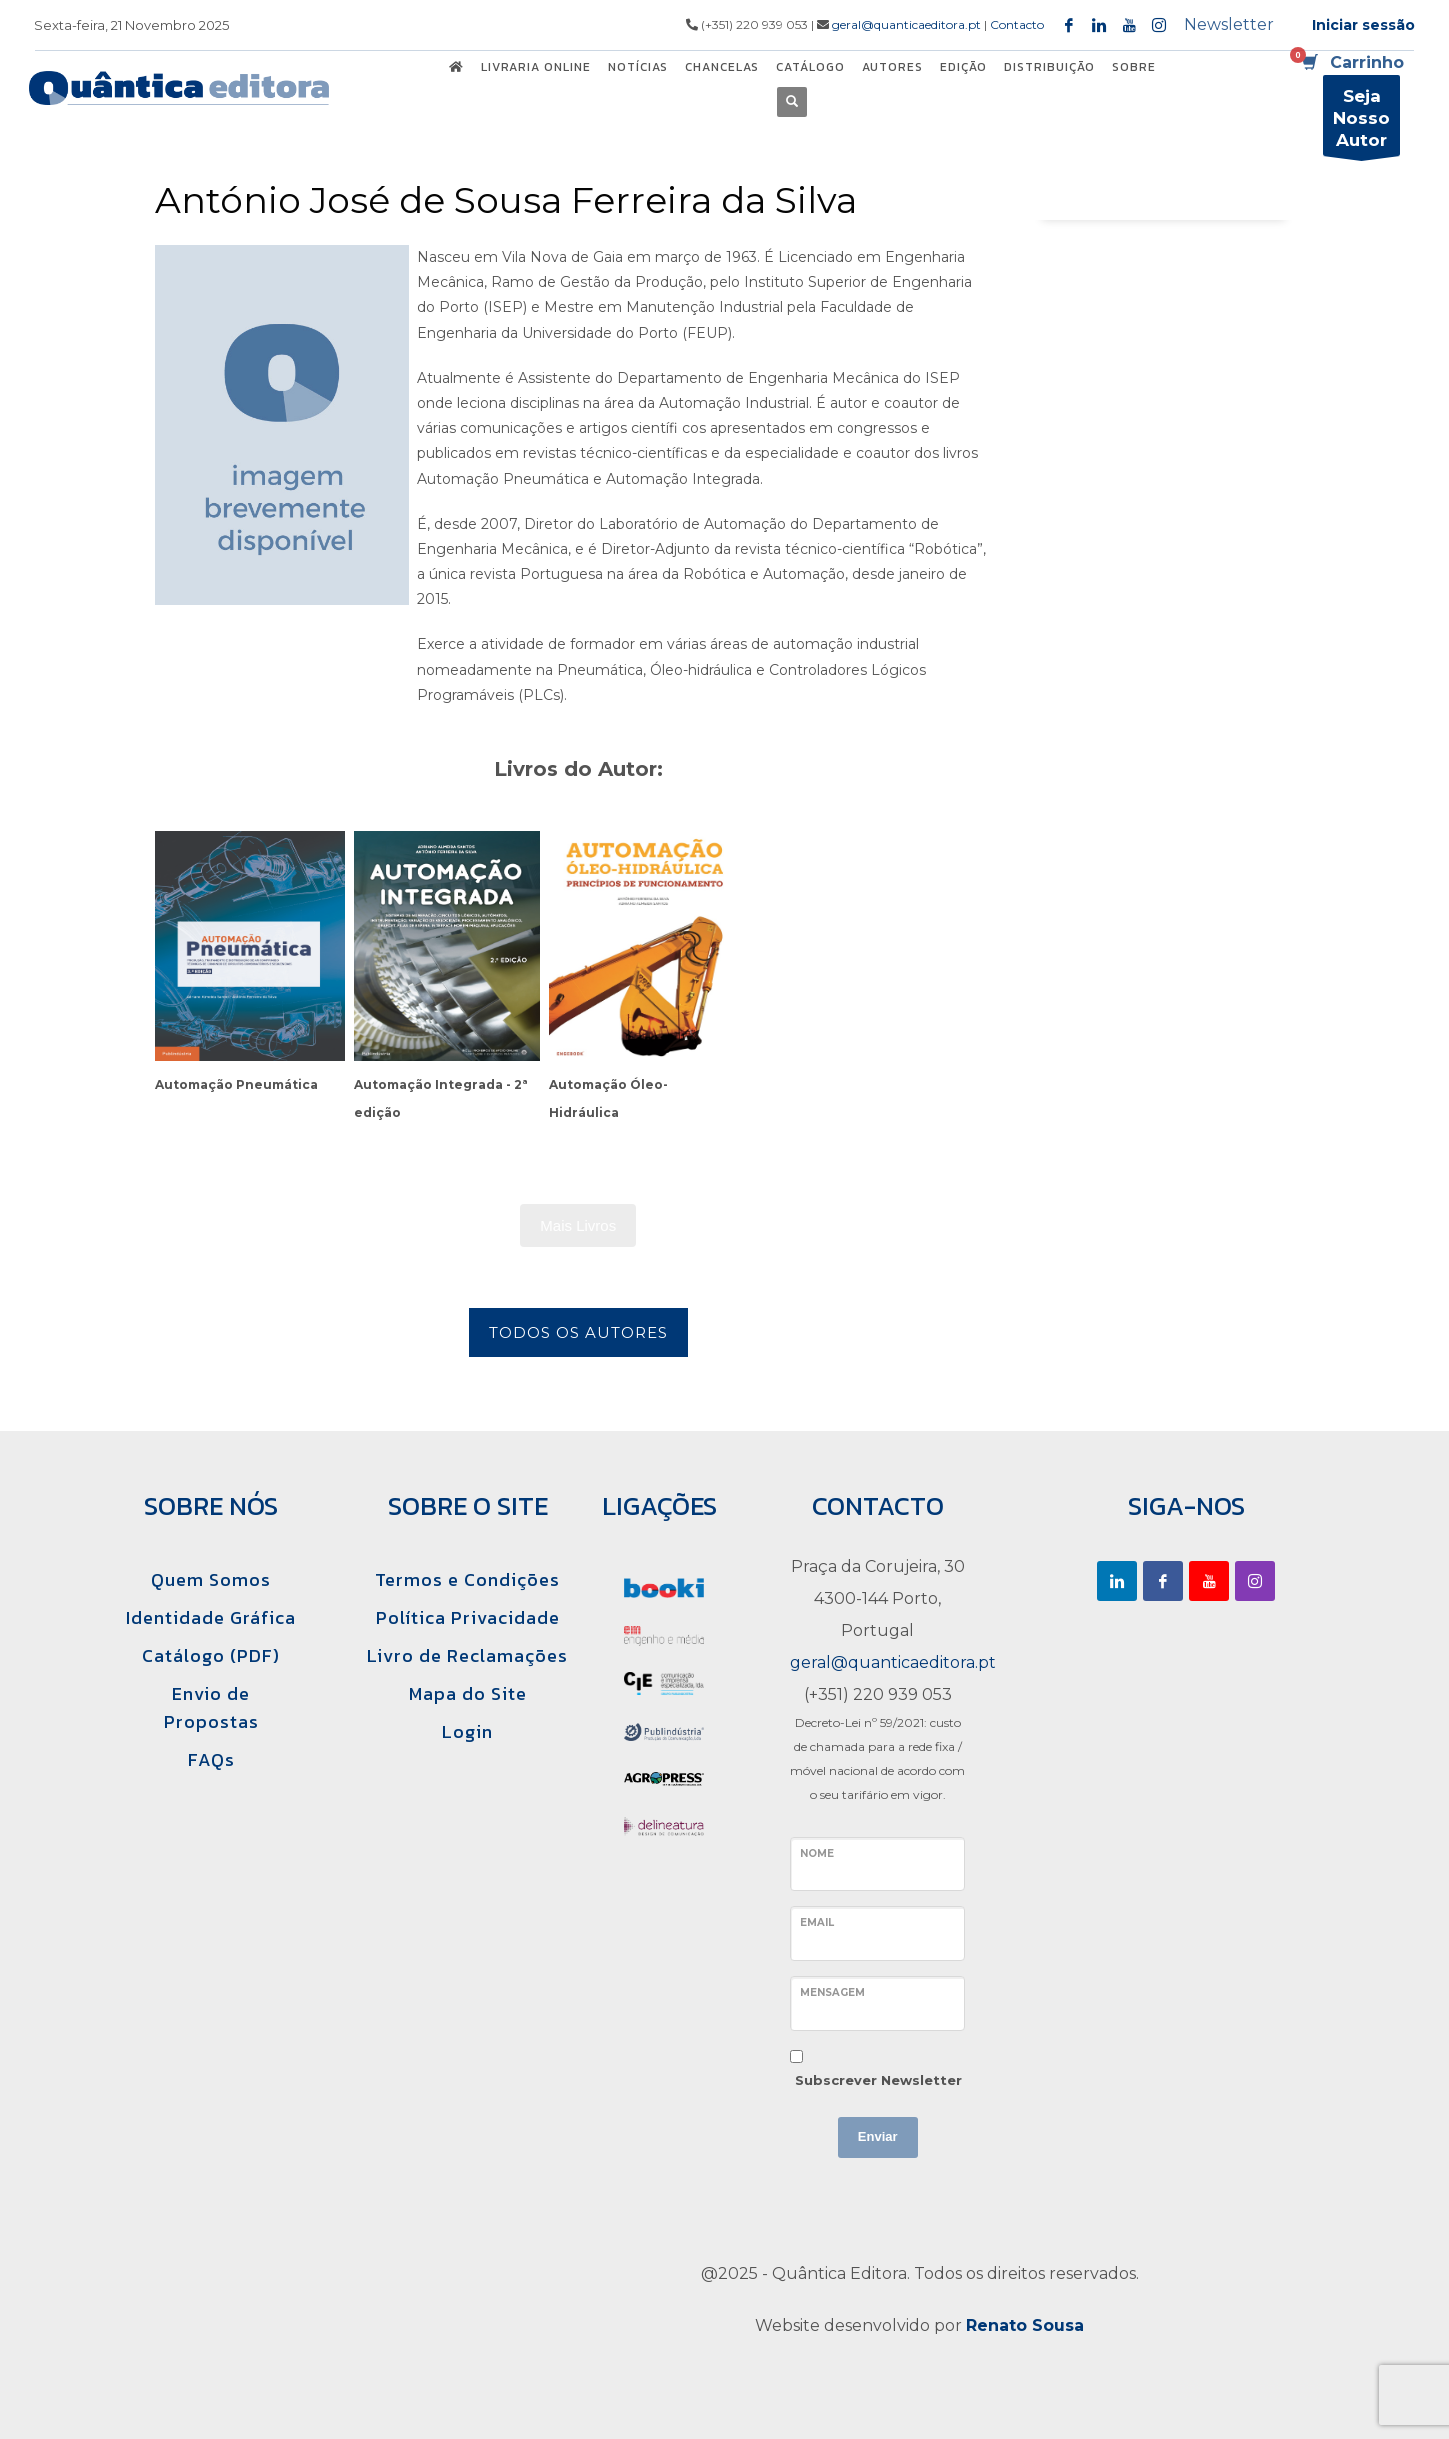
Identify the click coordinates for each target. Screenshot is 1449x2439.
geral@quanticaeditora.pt (906, 24)
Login (467, 1731)
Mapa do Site (468, 1693)
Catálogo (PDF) (211, 1655)
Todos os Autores (578, 1332)
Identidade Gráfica (211, 1617)
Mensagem (832, 1992)
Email (817, 1922)
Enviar (878, 2136)
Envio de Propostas (211, 1707)
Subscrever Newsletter (878, 2080)
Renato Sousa (1025, 2325)
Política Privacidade (468, 1617)
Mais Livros (578, 1225)
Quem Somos (211, 1579)
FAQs (211, 1759)
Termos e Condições (467, 1579)
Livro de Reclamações (467, 1655)
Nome (817, 1853)
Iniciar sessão (1363, 25)
